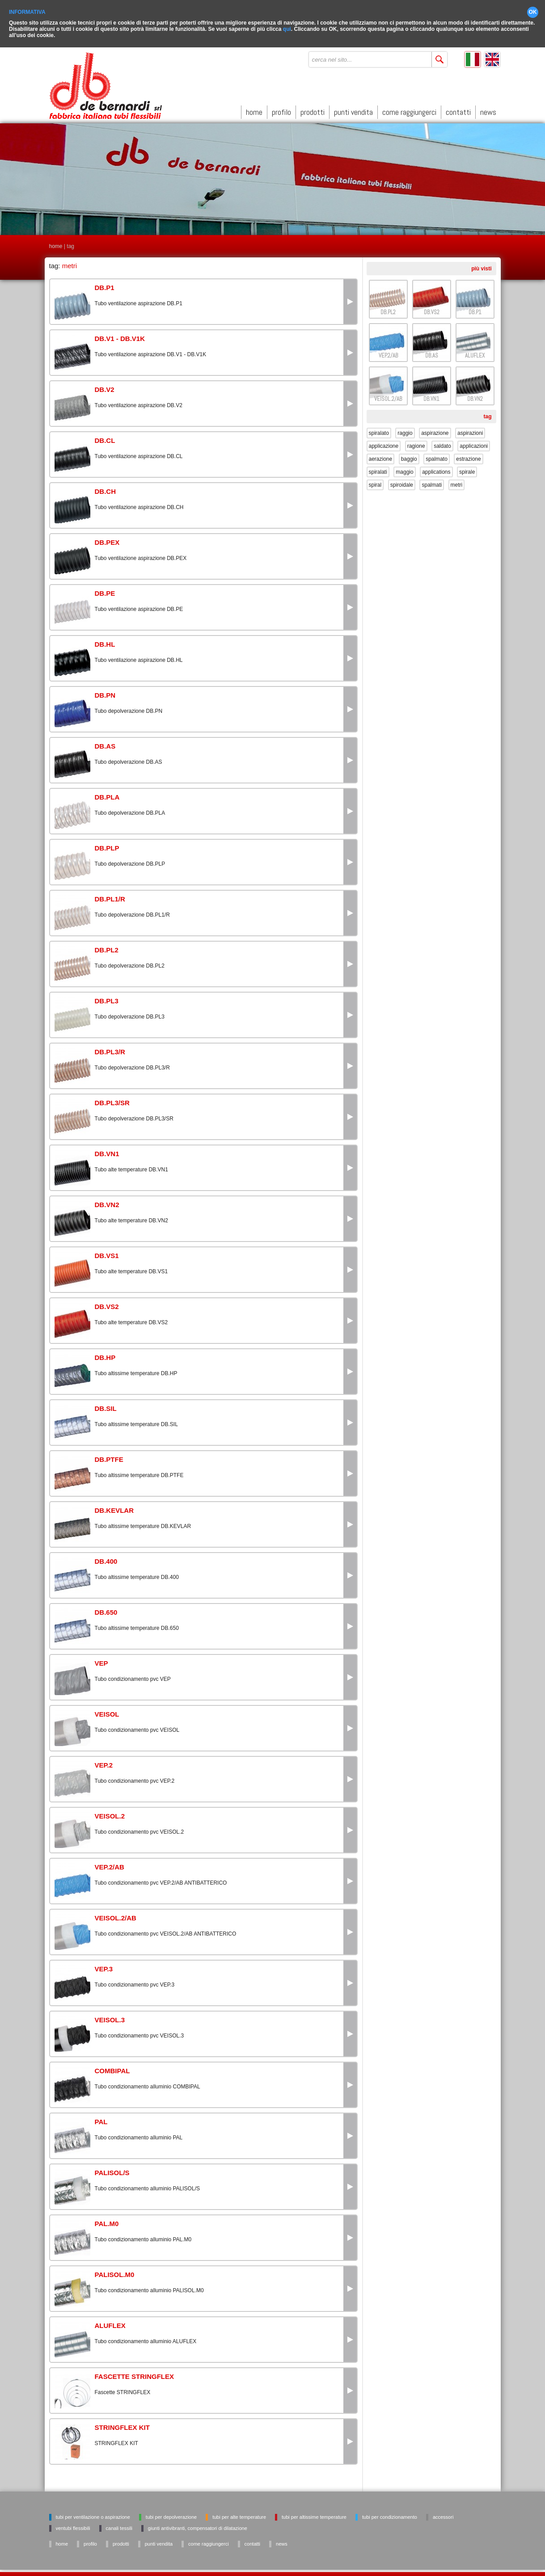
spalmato (437, 459)
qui (287, 29)
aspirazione (434, 433)
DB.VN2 (475, 399)
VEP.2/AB (388, 355)
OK (533, 12)
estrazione (468, 459)
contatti (458, 112)
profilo (281, 112)
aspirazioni (470, 433)
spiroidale (401, 485)
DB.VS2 (431, 312)
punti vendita (353, 112)
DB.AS (431, 355)
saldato (442, 446)
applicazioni (474, 446)
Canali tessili (119, 2528)
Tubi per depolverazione (171, 2517)
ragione (416, 446)
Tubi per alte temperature (239, 2517)
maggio (404, 472)
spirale (467, 472)
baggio (409, 459)
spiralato (379, 433)
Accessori (443, 2517)
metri (457, 485)
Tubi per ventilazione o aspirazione (93, 2517)
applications (436, 472)
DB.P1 (475, 312)
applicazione (384, 446)
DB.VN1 (431, 399)
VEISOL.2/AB (388, 399)
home (254, 112)
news (488, 112)
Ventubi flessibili (73, 2528)
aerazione (381, 459)
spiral (375, 485)
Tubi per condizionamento (389, 2517)
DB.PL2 (388, 312)
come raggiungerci (409, 112)
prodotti (312, 112)
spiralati (378, 472)
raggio (404, 433)
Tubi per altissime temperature (314, 2517)
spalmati (432, 485)
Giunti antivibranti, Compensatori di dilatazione (197, 2528)
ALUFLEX (475, 355)
